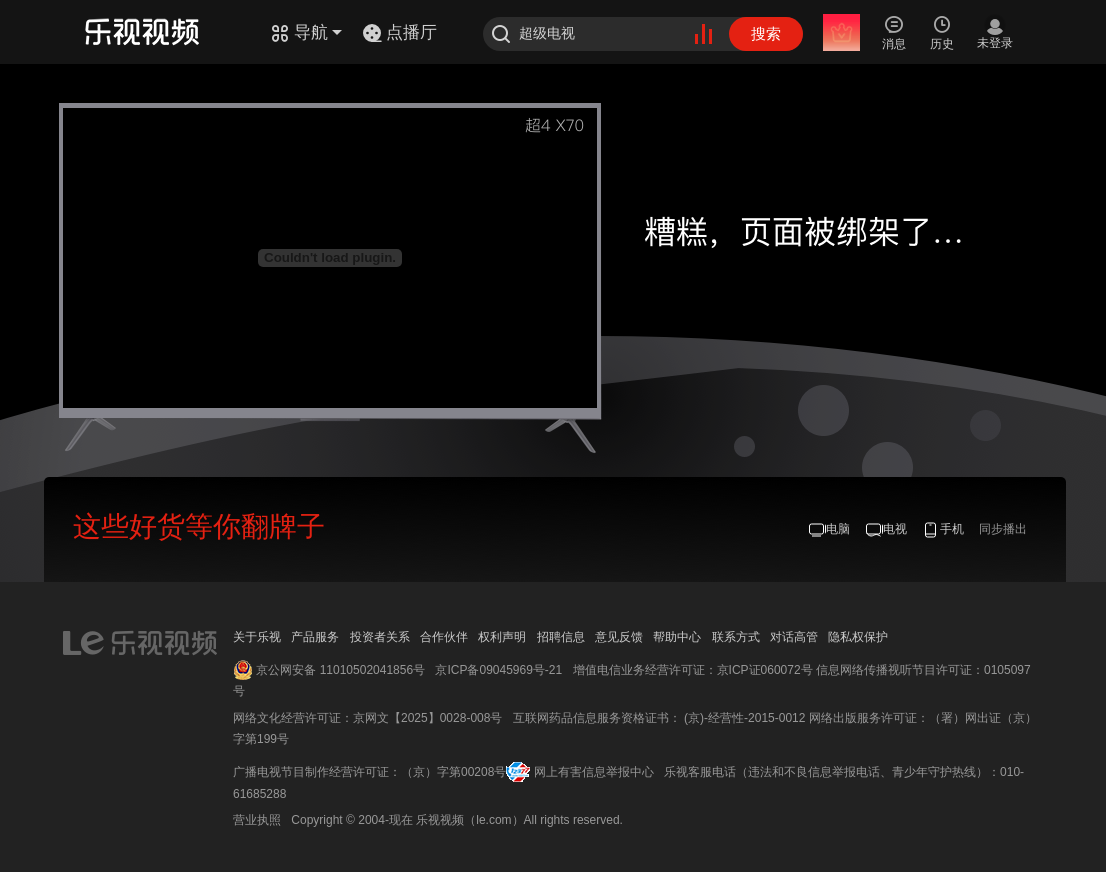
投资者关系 (380, 637)
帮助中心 (677, 637)
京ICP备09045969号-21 (498, 670)
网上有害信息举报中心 (594, 772)
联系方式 (736, 637)
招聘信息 (561, 637)
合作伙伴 (444, 637)
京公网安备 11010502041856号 (340, 670)
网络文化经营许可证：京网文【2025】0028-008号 (367, 718)
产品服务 (315, 637)
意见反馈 (619, 637)
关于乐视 (257, 637)
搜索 (766, 33)
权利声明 (502, 637)
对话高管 (794, 637)
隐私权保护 (858, 637)
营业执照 (257, 820)
